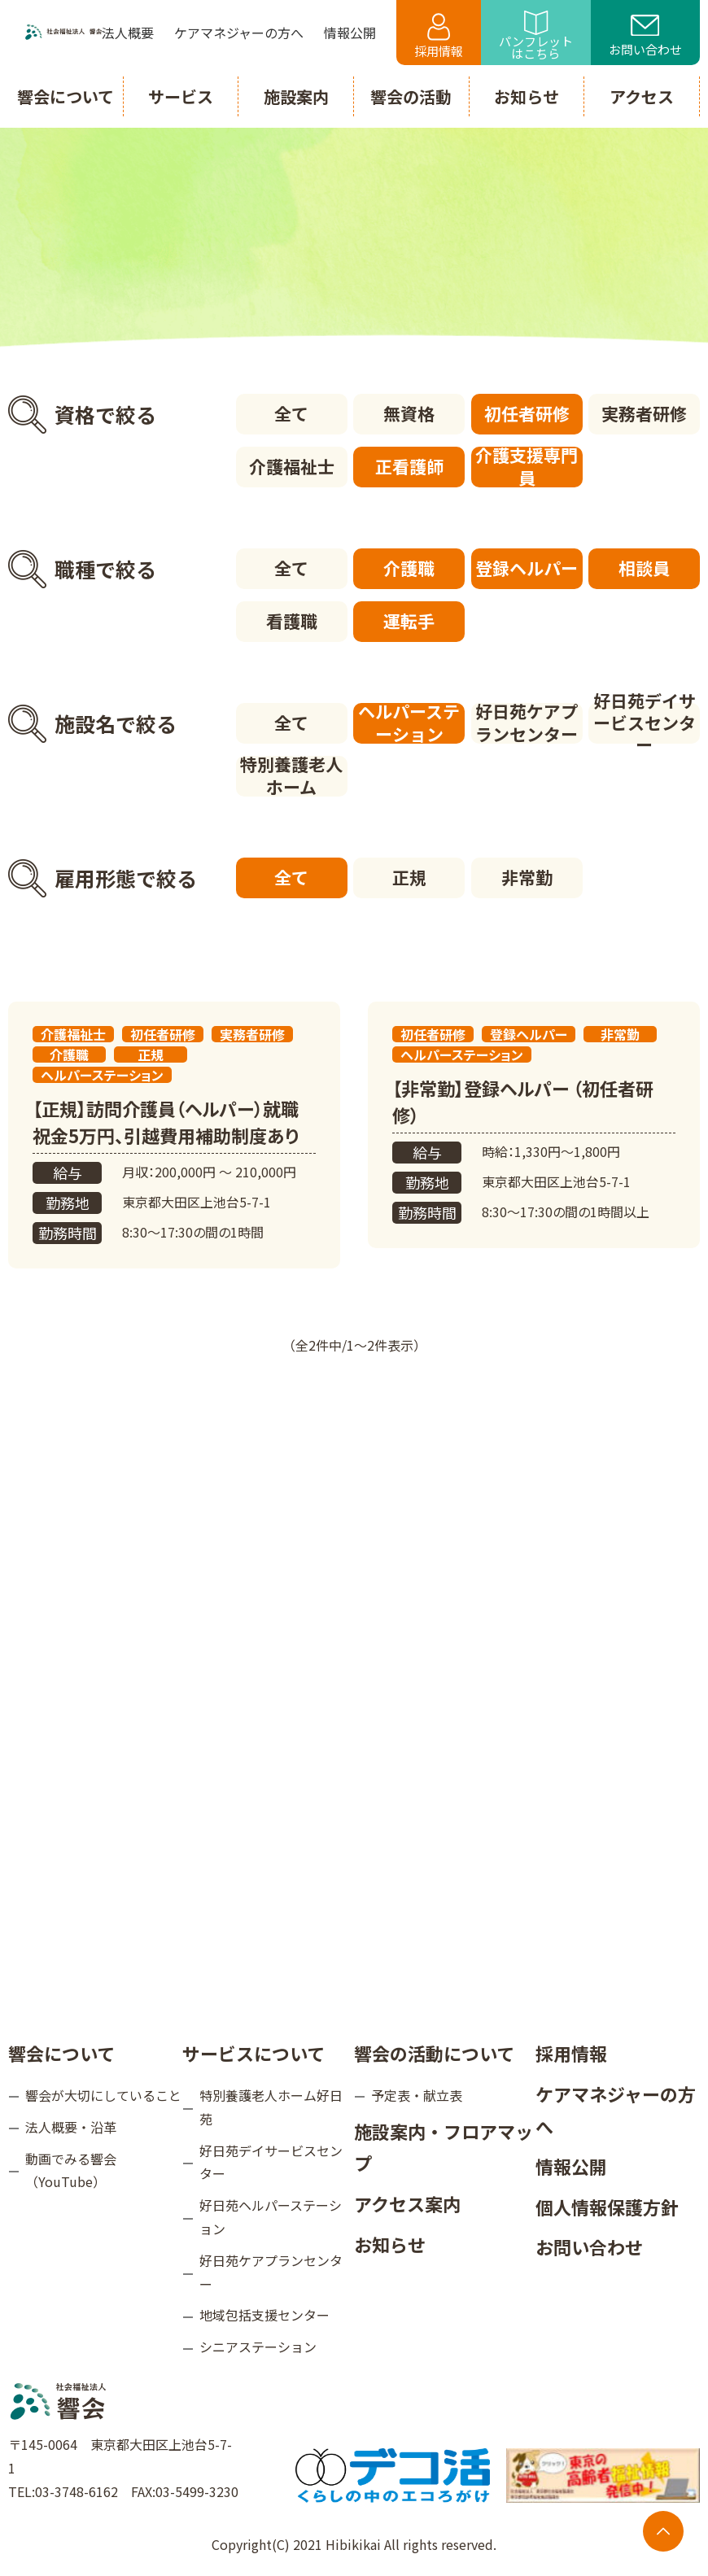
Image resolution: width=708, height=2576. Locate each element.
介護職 (409, 568)
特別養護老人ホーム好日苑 (271, 2106)
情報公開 (571, 2166)
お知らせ (390, 2244)
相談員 (644, 568)
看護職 (291, 621)
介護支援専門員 (526, 467)
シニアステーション (258, 2346)
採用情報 (438, 36)
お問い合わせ (645, 37)
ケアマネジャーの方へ (615, 2109)
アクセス (642, 96)
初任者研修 (527, 413)
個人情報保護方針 (607, 2207)
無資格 (409, 413)
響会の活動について (434, 2053)
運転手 (409, 621)
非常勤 (527, 877)
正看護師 (409, 466)
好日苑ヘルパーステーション (270, 2216)
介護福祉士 (291, 466)
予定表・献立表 (416, 2095)
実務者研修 (644, 413)
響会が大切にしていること (103, 2095)
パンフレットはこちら (536, 36)
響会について (61, 2053)
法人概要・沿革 (70, 2127)
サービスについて (253, 2053)
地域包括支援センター (264, 2315)
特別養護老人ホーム (291, 776)
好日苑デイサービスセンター (644, 723)
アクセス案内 (407, 2203)
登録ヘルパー (526, 568)
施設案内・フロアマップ (443, 2147)
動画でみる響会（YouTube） (70, 2170)
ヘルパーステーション (409, 723)
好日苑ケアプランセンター (526, 723)
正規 (409, 877)
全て (291, 413)
